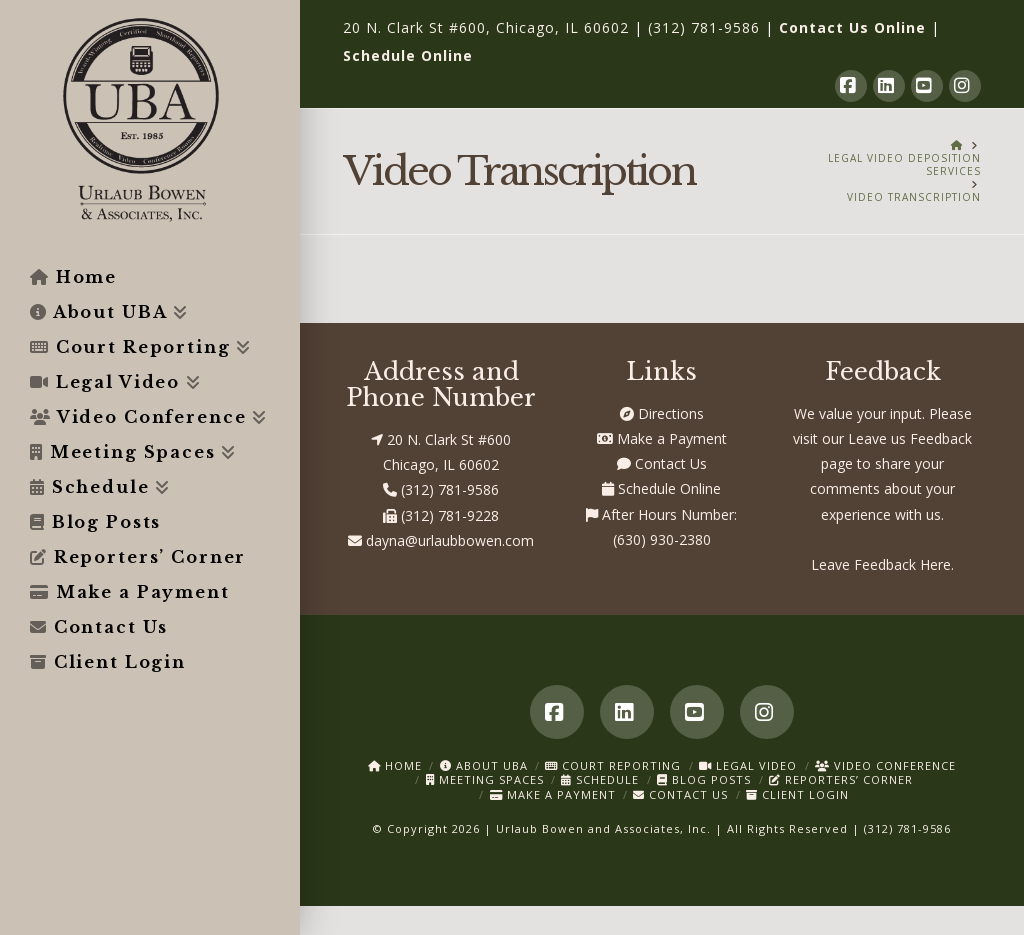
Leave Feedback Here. (882, 564)
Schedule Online (408, 55)
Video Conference (885, 765)
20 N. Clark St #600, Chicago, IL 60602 (486, 27)
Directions (662, 413)
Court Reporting (613, 765)
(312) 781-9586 (704, 27)
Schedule (600, 779)
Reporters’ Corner (841, 779)
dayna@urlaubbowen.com (441, 540)
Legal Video (748, 765)
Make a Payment (662, 438)
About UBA (484, 765)
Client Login (797, 794)
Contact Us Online (852, 27)
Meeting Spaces (485, 779)
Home (395, 765)
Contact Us (662, 463)
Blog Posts (704, 779)
